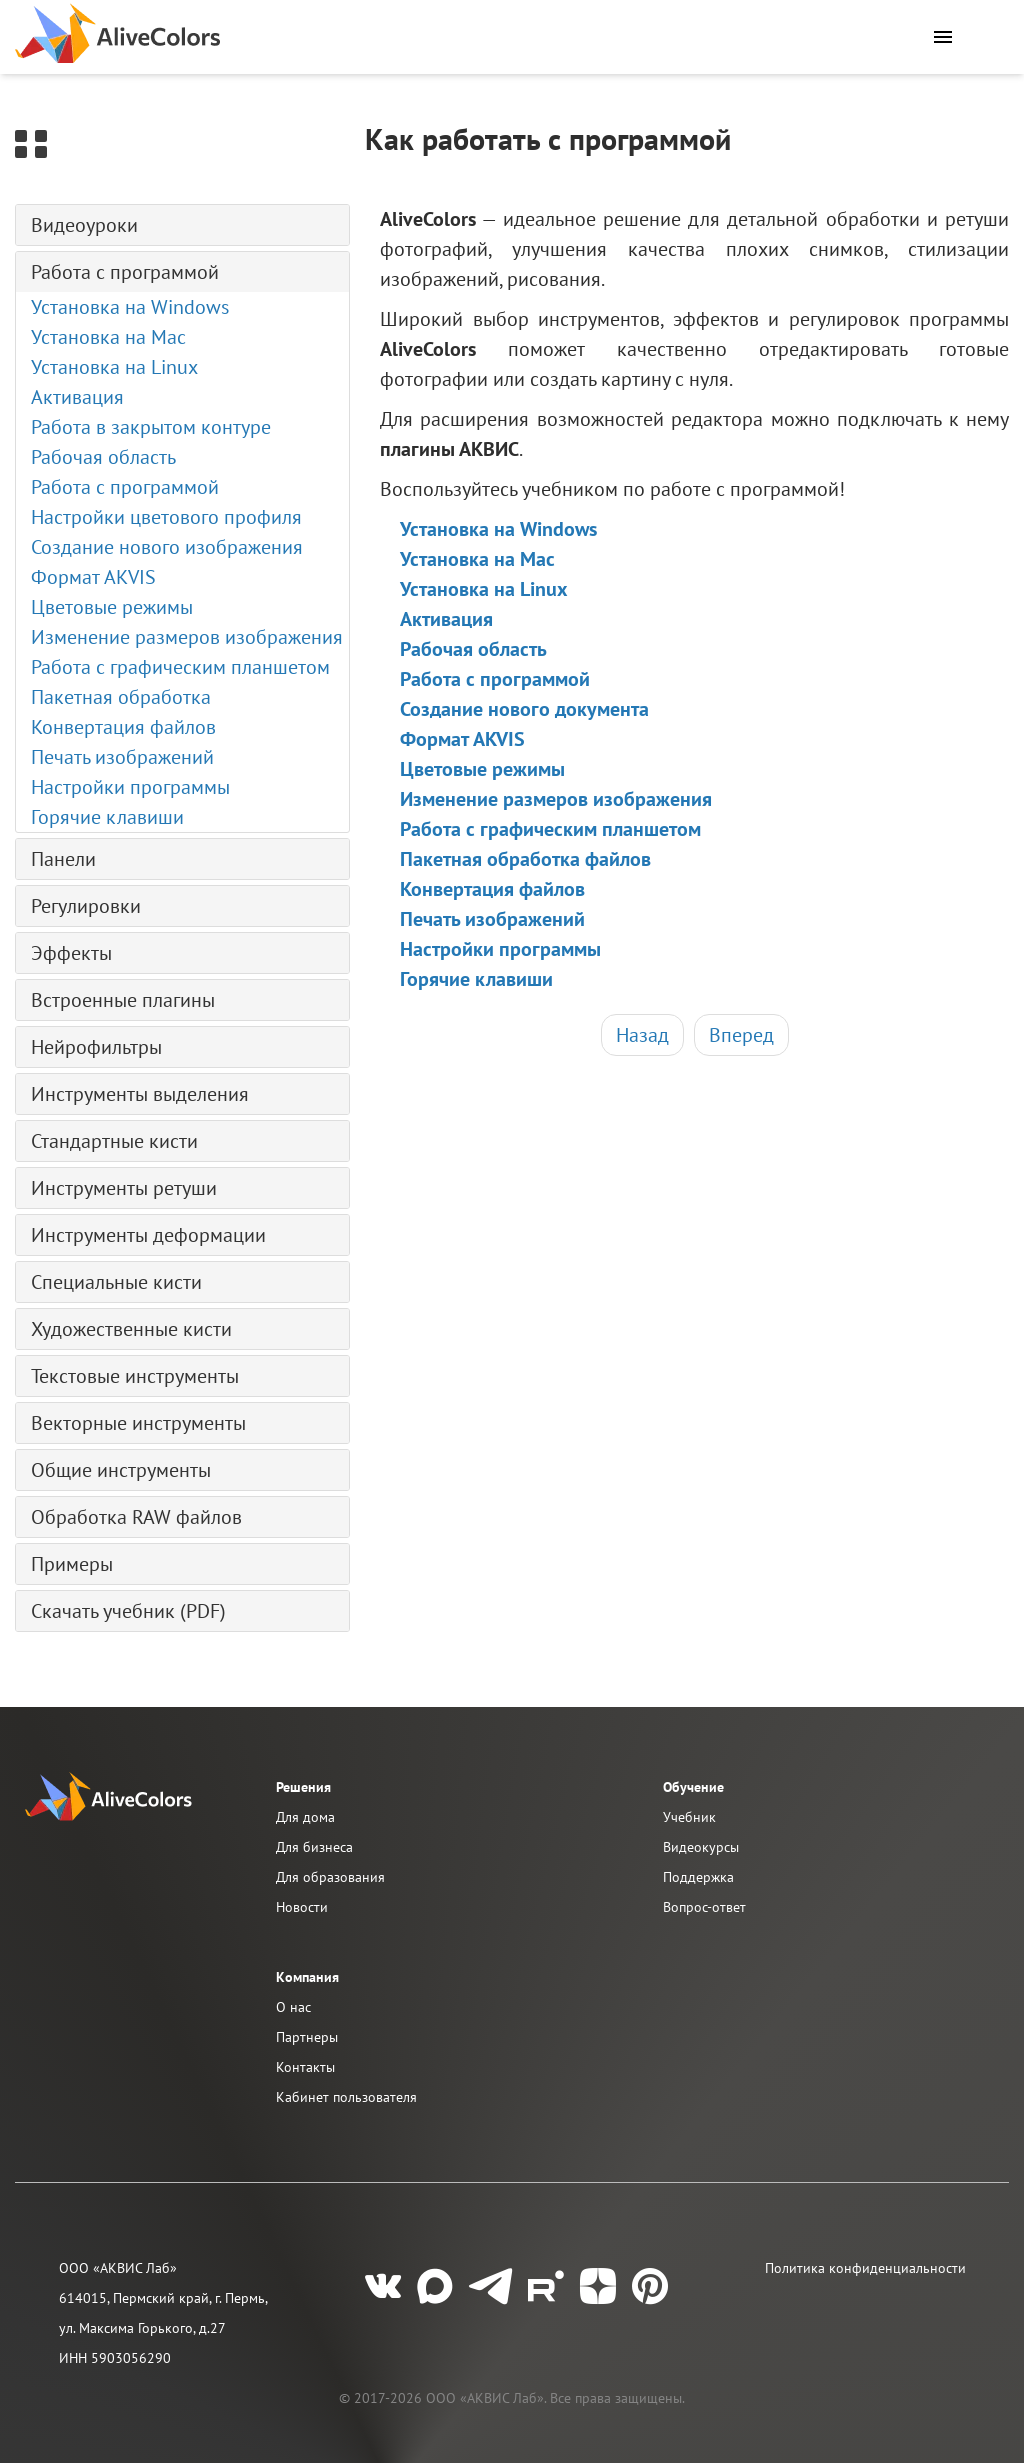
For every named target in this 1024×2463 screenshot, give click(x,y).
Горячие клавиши (107, 817)
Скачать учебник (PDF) (128, 1611)
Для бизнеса (314, 1847)
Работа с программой (125, 272)
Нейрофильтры (96, 1047)
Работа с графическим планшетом (180, 667)
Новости (302, 1907)
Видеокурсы (701, 1847)
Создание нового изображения (167, 547)
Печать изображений (122, 757)
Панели (63, 859)
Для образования (330, 1877)
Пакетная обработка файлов (525, 859)
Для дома (305, 1817)
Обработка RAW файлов (136, 1517)
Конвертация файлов (123, 727)
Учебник (689, 1817)
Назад (642, 1035)
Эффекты (71, 953)
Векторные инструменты (138, 1423)
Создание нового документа (524, 709)
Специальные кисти (116, 1282)
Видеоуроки (84, 225)
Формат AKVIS (93, 577)
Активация (77, 397)
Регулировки (86, 906)
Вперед (741, 1035)
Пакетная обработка (121, 697)
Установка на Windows (130, 307)
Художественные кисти (131, 1329)
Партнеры (307, 2037)
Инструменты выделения (140, 1094)
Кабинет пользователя (346, 2097)
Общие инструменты (121, 1470)
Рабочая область (103, 457)
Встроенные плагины (123, 1000)
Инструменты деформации (148, 1235)
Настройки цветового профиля (166, 517)
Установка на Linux (114, 367)
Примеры (72, 1564)
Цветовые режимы (112, 607)
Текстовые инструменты (135, 1376)
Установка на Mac (108, 337)
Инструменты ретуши (124, 1188)
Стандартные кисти (114, 1141)
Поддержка (698, 1877)
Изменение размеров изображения (187, 637)
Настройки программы (130, 787)
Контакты (305, 2067)
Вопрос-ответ (704, 1907)
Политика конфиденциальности (865, 2268)
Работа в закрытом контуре (151, 427)
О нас (293, 2007)
